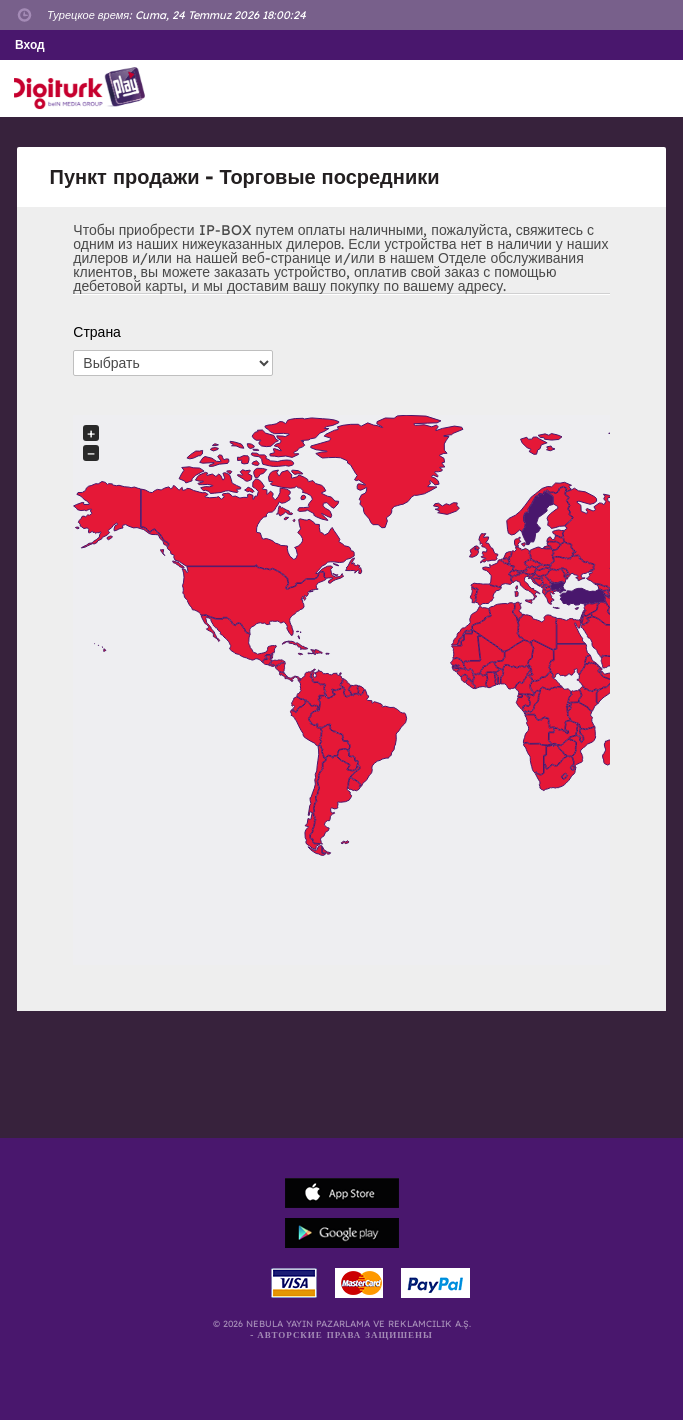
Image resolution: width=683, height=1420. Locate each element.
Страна (97, 332)
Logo (83, 88)
